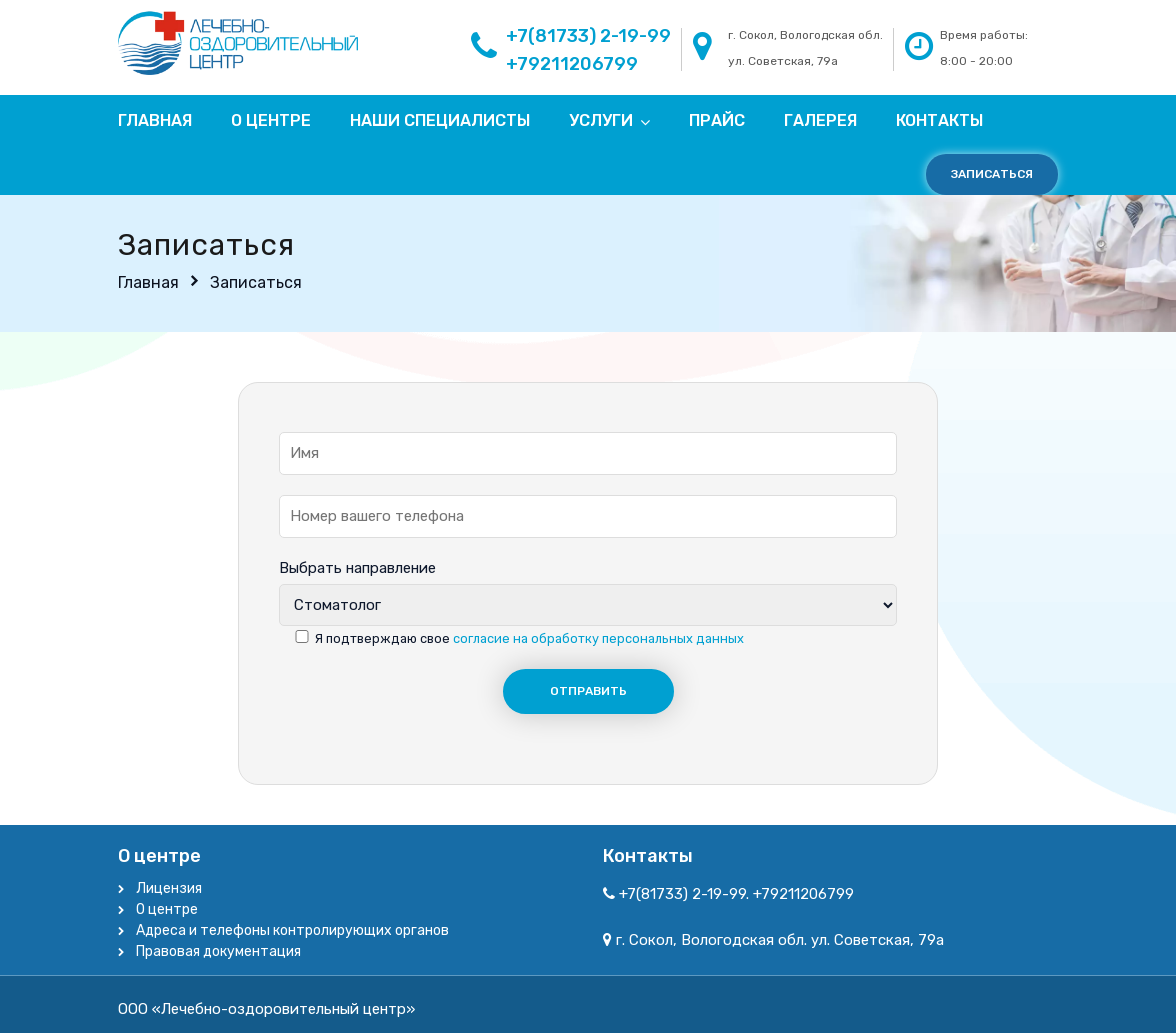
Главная (155, 120)
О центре (271, 120)
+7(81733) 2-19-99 (588, 36)
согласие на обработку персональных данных (598, 638)
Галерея (820, 120)
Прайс (717, 120)
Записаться (992, 174)
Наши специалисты (440, 120)
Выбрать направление (357, 568)
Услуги (601, 120)
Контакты (939, 120)
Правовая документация (218, 951)
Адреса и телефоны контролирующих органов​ (292, 930)
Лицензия (169, 888)
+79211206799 (572, 64)
